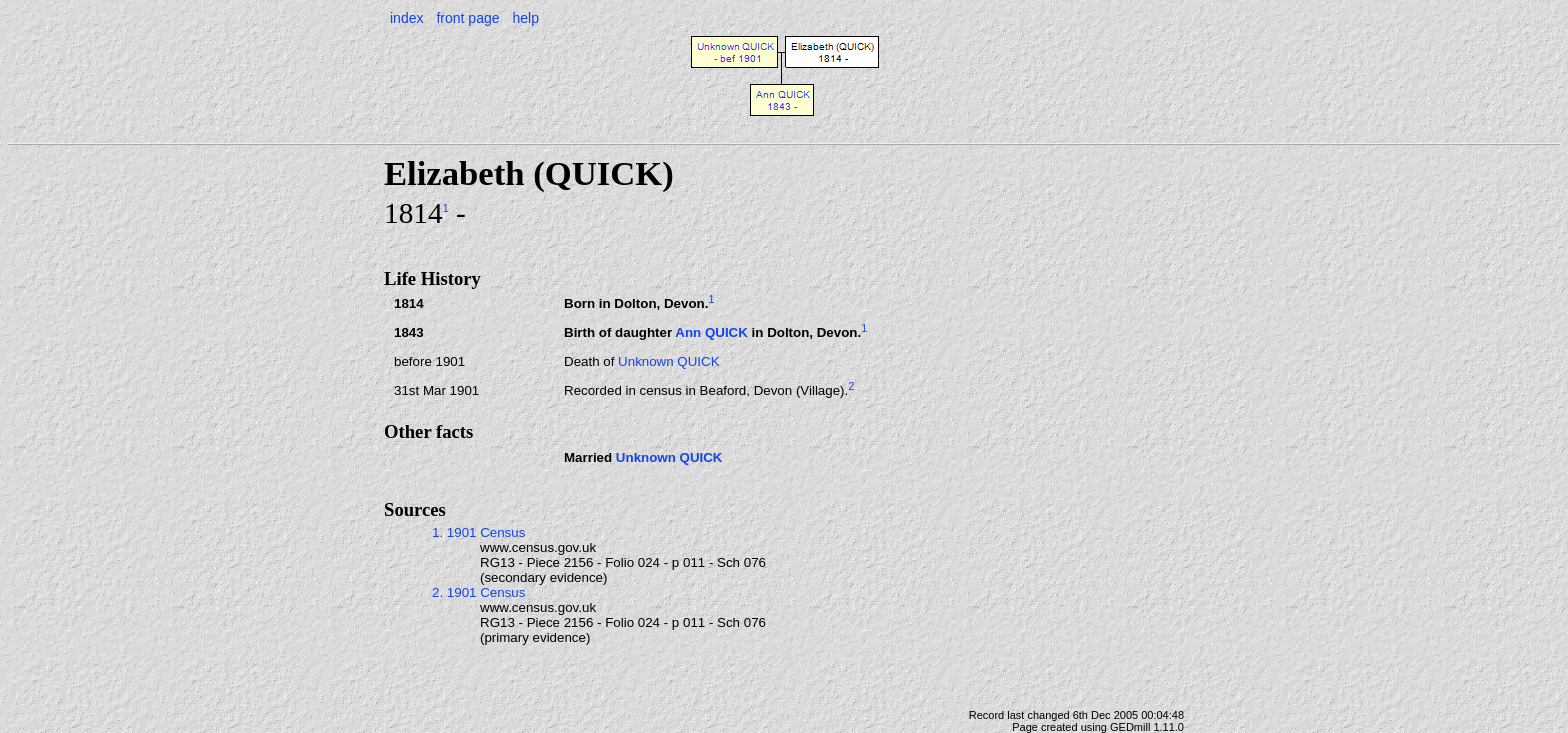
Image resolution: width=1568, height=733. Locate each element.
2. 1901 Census (478, 592)
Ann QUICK (711, 332)
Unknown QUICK (668, 361)
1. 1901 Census (478, 532)
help (525, 18)
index (406, 18)
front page (467, 18)
